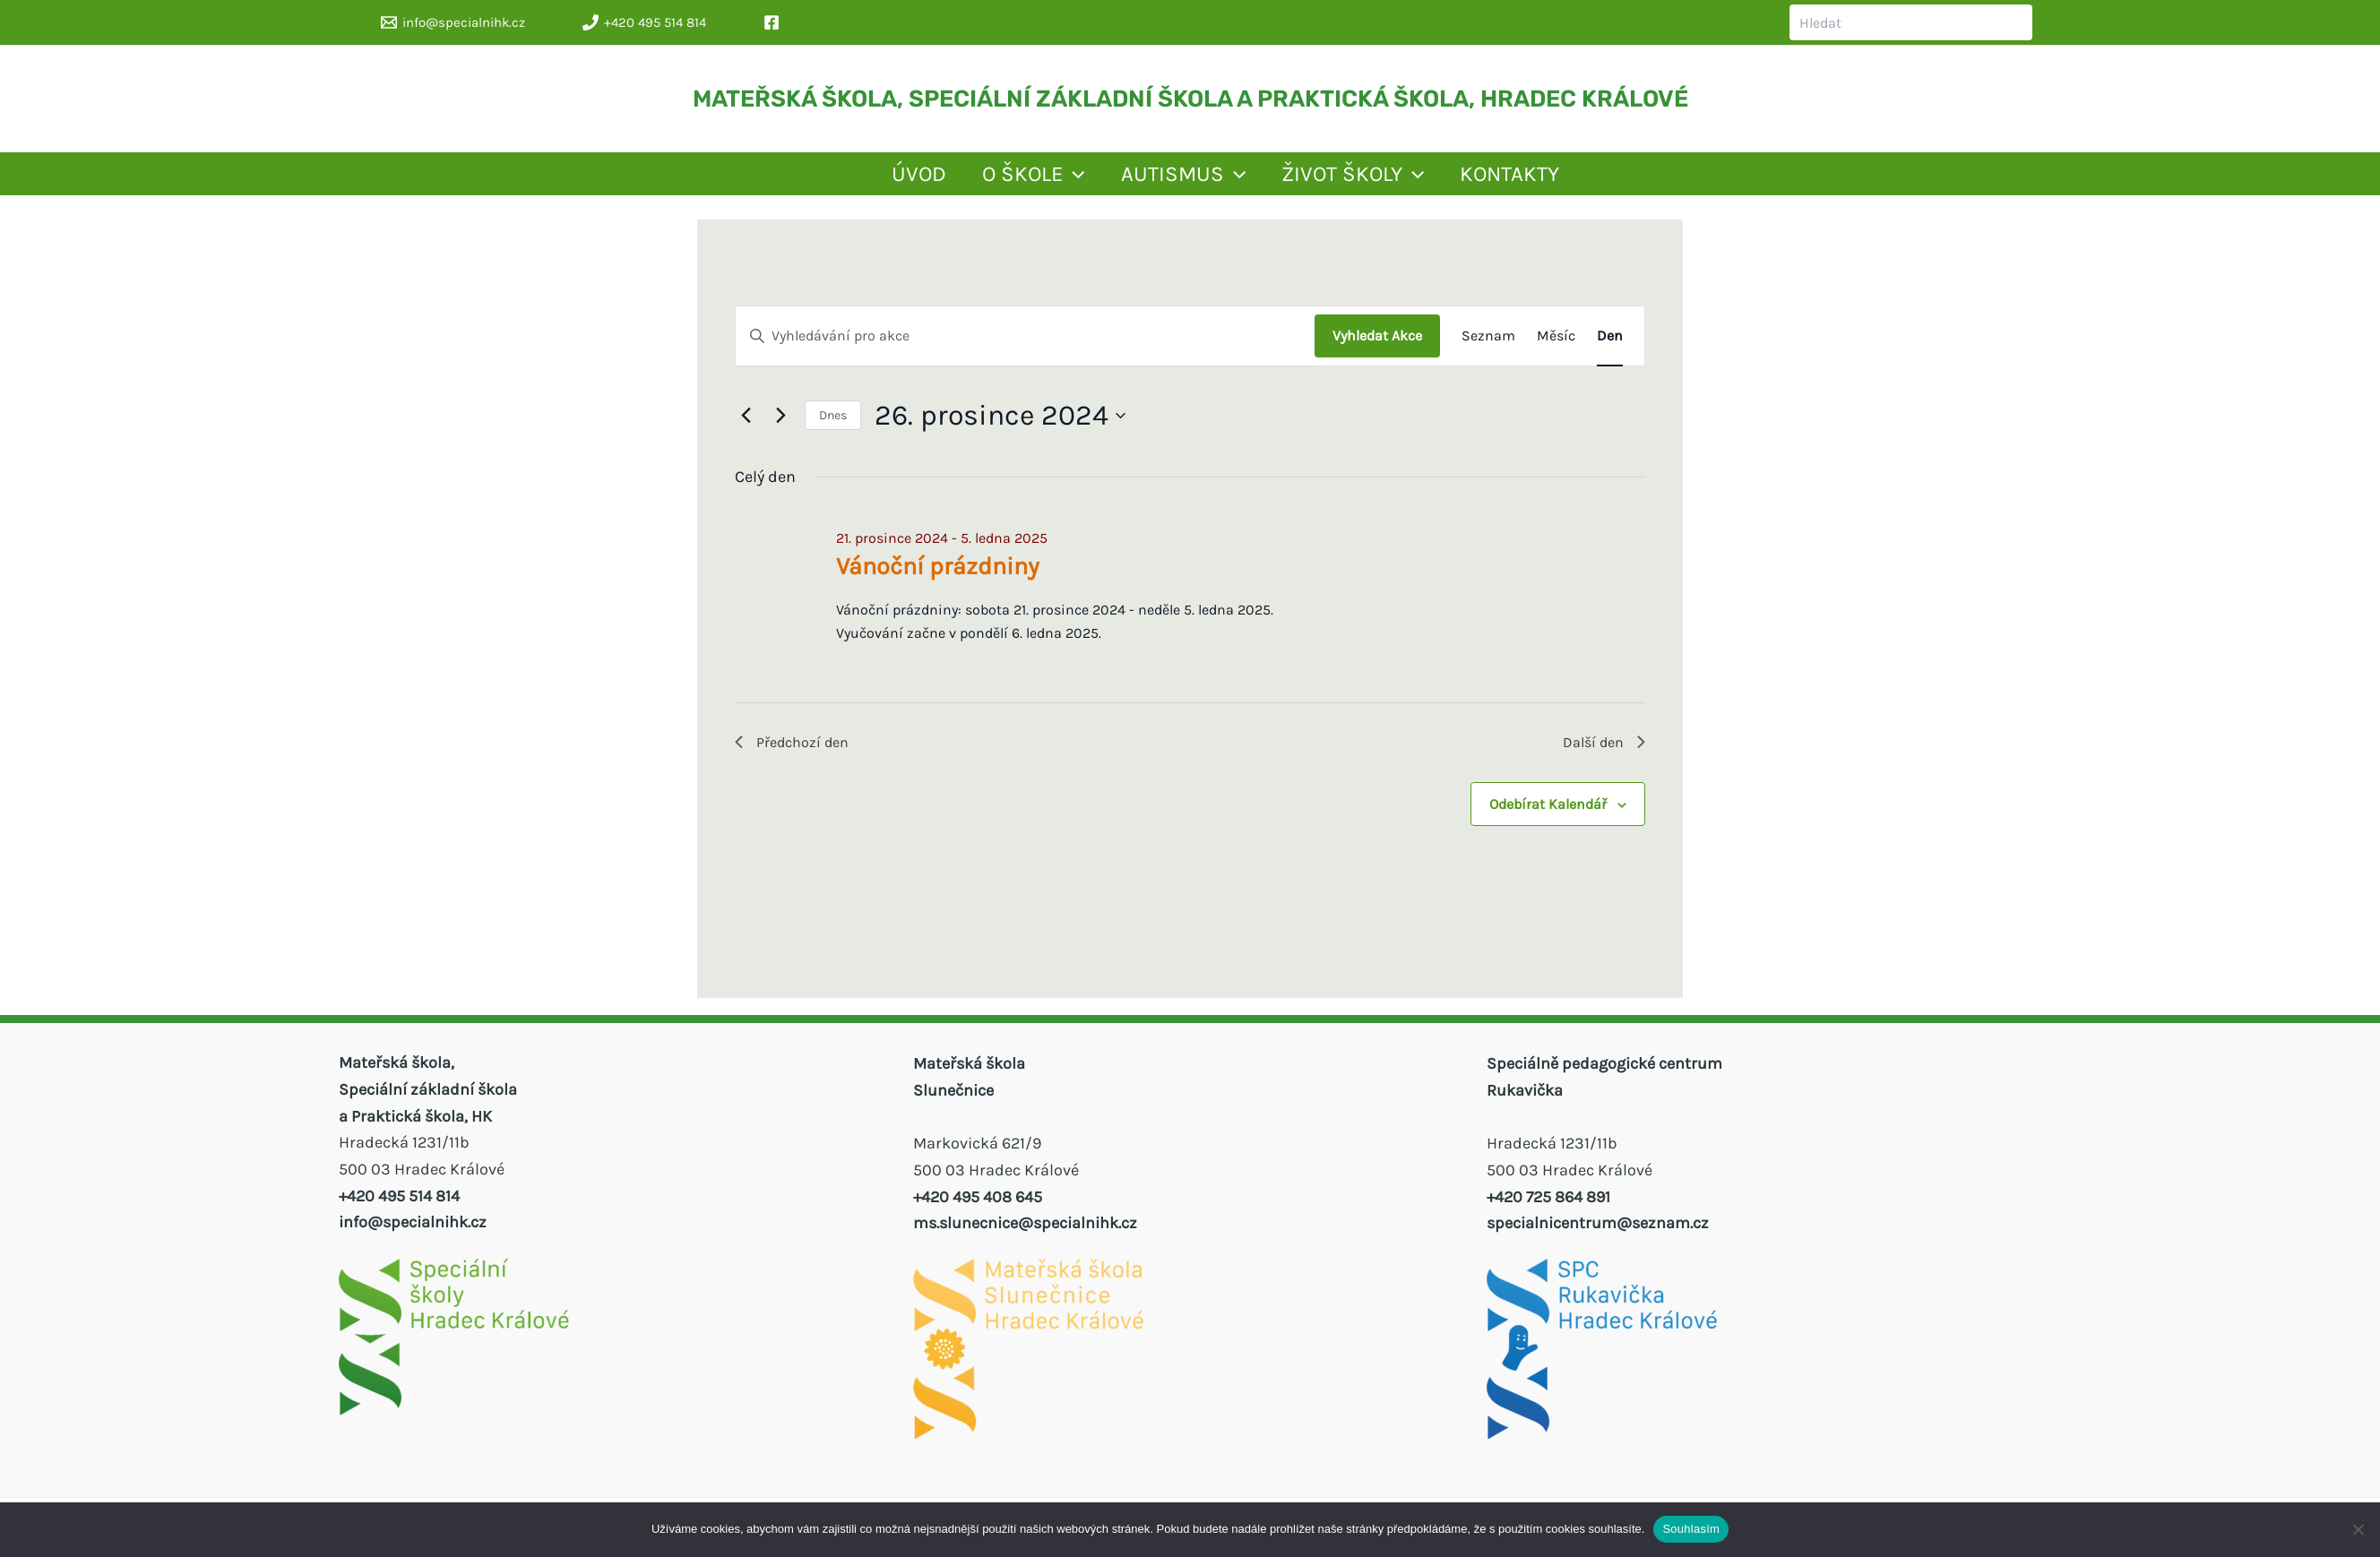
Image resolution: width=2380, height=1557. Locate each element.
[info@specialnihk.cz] (453, 22)
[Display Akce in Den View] (1610, 348)
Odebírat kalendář (1548, 821)
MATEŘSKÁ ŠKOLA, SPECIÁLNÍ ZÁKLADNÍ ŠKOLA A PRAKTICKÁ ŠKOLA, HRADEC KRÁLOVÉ (1190, 99)
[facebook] (774, 22)
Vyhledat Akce (1377, 348)
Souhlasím (1691, 1528)
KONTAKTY (1621, 180)
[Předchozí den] (745, 428)
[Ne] (2358, 1529)
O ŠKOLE (957, 180)
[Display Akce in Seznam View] (1488, 348)
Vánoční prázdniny (937, 578)
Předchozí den (797, 757)
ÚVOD (780, 180)
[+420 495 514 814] (644, 22)
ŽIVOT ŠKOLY (1402, 180)
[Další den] (780, 428)
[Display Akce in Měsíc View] (1556, 348)
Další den (1600, 757)
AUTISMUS (1170, 180)
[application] (997, 180)
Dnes (833, 427)
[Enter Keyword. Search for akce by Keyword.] (1025, 348)
